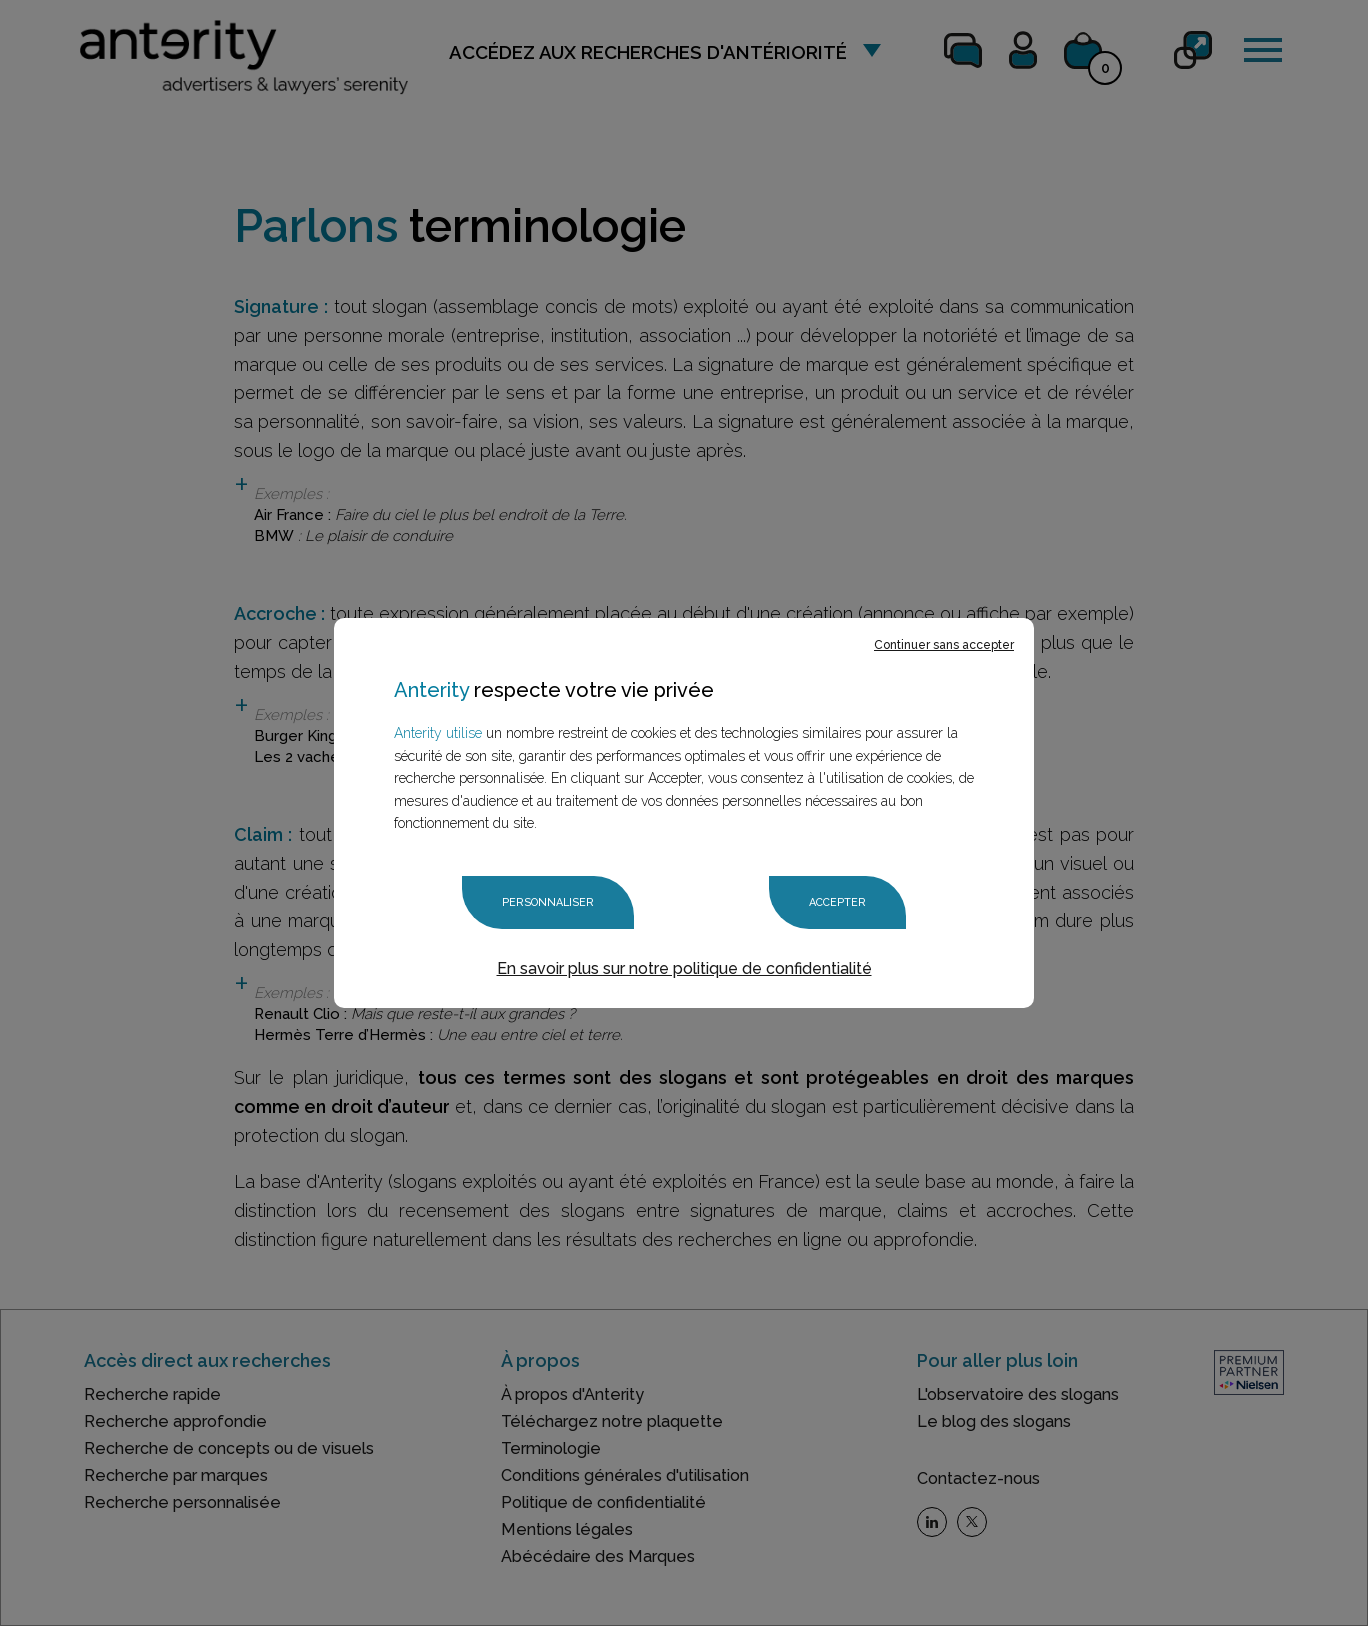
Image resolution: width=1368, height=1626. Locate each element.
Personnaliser (548, 902)
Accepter (837, 902)
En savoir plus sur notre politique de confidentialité (684, 968)
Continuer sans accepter (944, 645)
